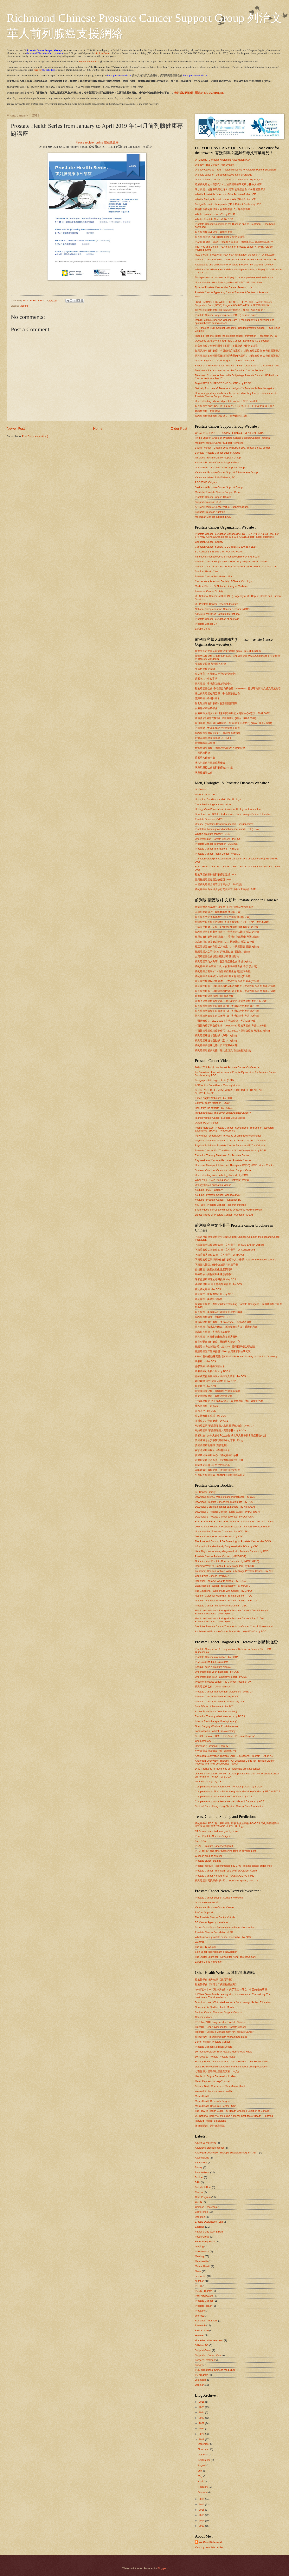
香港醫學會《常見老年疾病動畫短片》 (216, 1984)
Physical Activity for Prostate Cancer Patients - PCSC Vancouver (230, 1140)
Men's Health (202, 2096)
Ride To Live (202, 2330)
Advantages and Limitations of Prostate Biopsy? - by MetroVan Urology (234, 264)
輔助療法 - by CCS (205, 1386)
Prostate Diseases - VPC (208, 819)
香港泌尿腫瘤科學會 (206, 708)
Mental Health (202, 2266)
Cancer (199, 2192)
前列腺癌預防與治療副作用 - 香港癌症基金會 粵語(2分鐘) (227, 981)
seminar (199, 2335)
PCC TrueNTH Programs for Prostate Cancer (220, 2022)
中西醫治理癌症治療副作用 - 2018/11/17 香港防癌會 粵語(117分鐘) (232, 1030)
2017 (202, 2504)
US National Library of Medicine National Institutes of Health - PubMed (234, 2115)
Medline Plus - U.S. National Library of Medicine (221, 586)
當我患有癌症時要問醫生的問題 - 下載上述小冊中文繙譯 (226, 345)
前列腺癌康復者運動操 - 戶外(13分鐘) (216, 1035)
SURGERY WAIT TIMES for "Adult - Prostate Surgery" (225, 1736)
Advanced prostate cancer (209, 2147)
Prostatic (200, 2310)
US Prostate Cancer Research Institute (216, 604)
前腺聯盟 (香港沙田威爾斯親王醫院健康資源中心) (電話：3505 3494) (233, 723)
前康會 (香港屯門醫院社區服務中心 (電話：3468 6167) (225, 718)
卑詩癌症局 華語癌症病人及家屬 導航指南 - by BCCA (224, 1425)
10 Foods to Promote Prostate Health (215, 2056)
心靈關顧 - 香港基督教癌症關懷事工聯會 (217, 728)
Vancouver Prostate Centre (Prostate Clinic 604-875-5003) (227, 556)
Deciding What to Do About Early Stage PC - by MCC (224, 1566)
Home (97, 428)
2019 (202, 2439)
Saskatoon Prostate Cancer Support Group (218, 487)
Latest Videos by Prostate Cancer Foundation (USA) (224, 1214)
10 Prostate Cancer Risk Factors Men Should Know (223, 2051)
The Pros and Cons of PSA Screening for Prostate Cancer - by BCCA (233, 1541)
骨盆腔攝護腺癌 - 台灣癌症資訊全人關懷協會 (220, 747)
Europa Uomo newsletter (208, 1961)
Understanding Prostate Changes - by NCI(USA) (221, 1531)
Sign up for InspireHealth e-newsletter (216, 1951)
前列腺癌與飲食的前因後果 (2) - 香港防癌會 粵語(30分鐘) (227, 1010)
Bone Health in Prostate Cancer (212, 2041)
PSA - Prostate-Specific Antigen (212, 1836)
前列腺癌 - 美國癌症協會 (208, 1299)
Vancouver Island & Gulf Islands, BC (215, 477)
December (204, 2443)
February (203, 2486)
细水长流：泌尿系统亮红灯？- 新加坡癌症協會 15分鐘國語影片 (230, 189)
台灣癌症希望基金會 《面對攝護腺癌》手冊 (219, 1460)
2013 (202, 2525)
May (200, 2476)
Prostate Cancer (204, 2300)
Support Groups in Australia (210, 512)
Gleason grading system (208, 1855)
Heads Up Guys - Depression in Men (215, 2076)
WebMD (199, 1941)
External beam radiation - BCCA (212, 1102)
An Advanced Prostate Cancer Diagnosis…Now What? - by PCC (230, 1631)
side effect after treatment (209, 2340)
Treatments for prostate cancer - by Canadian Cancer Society (229, 370)
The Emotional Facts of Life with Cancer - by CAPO (223, 1590)
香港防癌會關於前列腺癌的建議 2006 (215, 874)
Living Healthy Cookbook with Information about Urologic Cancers (231, 2066)
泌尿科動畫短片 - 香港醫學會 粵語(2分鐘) (218, 912)
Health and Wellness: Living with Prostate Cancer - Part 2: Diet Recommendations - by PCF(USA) (229, 1620)
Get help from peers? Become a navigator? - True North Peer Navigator (234, 388)
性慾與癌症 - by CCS (206, 1405)
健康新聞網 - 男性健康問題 (210, 2125)
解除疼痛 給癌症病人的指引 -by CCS (215, 1381)
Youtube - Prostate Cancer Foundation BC (218, 1199)
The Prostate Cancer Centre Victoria (215, 1917)
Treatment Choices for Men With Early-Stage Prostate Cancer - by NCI (234, 1571)
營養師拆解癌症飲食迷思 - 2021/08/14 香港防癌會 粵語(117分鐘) (231, 1000)
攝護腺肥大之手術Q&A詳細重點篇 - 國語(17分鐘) (222, 951)
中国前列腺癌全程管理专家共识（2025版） (219, 884)
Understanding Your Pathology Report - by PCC (221, 1175)
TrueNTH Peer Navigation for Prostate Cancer (220, 2026)
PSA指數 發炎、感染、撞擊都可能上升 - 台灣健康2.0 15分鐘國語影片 (234, 241)
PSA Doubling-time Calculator (211, 1661)
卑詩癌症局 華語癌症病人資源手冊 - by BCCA (220, 1430)
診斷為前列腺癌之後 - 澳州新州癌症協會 (217, 1470)
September (204, 2460)
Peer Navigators (204, 2295)
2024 (202, 2412)
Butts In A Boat (203, 2187)
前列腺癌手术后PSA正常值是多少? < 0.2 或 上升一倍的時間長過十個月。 (236, 405)
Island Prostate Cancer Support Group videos (220, 1117)
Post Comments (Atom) (35, 436)
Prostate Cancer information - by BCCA (217, 1657)
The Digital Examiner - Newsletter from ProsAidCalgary (225, 1956)
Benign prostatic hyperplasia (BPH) (214, 1080)
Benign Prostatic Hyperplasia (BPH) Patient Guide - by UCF (228, 204)
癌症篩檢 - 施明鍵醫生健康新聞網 (213, 1274)
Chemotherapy (203, 1740)
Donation (200, 2216)
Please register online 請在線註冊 (97, 142)
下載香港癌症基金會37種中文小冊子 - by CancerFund (225, 1249)
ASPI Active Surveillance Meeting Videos (217, 1085)
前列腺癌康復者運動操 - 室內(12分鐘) (216, 1040)
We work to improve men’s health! (213, 2091)
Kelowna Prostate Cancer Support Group (217, 462)
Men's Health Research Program (213, 2101)
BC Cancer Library (205, 1492)
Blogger (161, 2568)
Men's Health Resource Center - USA (215, 2106)
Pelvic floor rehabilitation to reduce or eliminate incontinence (228, 1135)
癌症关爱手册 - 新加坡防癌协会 (212, 1465)
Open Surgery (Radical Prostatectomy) (216, 1726)
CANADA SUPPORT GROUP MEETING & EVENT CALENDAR (230, 432)
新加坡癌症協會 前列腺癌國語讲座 (214, 996)
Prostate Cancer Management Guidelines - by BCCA (224, 1691)
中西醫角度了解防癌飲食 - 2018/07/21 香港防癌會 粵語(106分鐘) (231, 1025)
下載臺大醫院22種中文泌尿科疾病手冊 (216, 1264)
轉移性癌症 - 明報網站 (207, 411)
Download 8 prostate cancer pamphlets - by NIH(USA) (225, 1506)
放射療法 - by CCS (205, 1361)
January (202, 2492)
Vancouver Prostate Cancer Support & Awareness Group (226, 472)
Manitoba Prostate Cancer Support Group (218, 492)
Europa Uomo (202, 628)
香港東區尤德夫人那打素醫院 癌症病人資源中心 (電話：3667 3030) (232, 713)
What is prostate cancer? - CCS (212, 833)
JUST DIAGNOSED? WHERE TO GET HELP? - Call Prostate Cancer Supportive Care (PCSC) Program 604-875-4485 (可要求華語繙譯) (233, 303)
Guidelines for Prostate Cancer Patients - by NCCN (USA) (227, 1561)
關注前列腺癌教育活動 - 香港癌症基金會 (217, 693)
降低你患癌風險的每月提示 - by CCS (215, 1279)
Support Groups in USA (208, 502)
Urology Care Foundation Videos (213, 1185)
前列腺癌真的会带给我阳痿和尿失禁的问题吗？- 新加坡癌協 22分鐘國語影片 (238, 355)
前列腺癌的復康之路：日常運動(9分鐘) (216, 1045)
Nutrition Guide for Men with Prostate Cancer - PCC (223, 1595)
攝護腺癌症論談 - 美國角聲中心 (212, 1316)
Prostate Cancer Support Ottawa (213, 497)
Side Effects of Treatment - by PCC (214, 1706)
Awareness (201, 2162)
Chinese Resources (206, 2207)
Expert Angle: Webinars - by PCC (213, 1098)
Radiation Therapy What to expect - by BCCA (220, 1716)
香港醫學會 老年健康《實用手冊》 (214, 1979)
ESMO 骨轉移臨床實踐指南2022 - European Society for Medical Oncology (236, 1356)
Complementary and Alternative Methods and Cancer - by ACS (229, 1801)
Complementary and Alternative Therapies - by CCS (223, 1796)
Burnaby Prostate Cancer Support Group (217, 452)
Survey (199, 2365)
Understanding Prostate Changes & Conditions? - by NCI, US (229, 179)
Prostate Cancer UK (206, 623)
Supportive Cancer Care (208, 2355)
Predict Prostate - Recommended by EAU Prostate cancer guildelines (233, 1865)
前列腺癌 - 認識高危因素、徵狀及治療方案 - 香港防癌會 (226, 1326)
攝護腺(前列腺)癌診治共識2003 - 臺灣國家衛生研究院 (225, 1346)
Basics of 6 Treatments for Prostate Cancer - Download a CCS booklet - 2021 (238, 365)
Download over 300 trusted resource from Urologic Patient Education (233, 814)
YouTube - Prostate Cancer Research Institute (220, 1204)
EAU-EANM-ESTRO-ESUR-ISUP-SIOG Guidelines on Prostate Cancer (234, 1521)
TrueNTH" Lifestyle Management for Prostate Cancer (224, 2031)
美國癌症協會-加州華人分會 (210, 663)
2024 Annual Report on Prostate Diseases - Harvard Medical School (232, 1526)
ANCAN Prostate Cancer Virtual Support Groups (221, 506)
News (198, 2271)
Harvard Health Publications (210, 2120)
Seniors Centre (102, 53)
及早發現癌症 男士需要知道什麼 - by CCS (218, 1284)
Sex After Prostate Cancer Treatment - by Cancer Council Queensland (234, 1626)
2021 (202, 2428)
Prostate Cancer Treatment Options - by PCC (220, 1701)
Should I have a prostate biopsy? (213, 1666)
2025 (202, 2407)
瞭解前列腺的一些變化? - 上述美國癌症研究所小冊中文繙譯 (228, 184)
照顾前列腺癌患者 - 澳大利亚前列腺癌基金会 (220, 1474)
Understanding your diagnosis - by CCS (217, 1671)
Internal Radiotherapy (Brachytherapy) (216, 1721)
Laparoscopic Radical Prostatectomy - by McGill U (222, 1585)
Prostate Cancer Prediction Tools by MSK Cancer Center (226, 1870)
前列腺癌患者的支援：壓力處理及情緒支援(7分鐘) (223, 1050)
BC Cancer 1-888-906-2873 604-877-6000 (218, 551)
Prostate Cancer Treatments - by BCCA (217, 1696)
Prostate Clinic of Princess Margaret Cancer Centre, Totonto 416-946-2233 (236, 566)
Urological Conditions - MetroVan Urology (218, 799)
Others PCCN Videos (206, 1122)
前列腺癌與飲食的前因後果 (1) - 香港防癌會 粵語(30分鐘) (227, 1005)
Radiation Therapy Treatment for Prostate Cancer (222, 1155)
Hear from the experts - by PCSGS (214, 1107)
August (202, 2465)
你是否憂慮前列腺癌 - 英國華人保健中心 (217, 1341)
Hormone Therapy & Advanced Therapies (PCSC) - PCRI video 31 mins (234, 1165)
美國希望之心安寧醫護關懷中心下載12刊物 (219, 1440)
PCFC (198, 2286)
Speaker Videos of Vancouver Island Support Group (223, 1170)
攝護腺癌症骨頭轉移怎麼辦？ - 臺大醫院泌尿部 (221, 415)
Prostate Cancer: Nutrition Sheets (213, 2046)
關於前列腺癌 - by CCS (208, 1289)
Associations (202, 2157)
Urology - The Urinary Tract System (214, 164)
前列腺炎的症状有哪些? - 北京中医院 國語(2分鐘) (222, 917)
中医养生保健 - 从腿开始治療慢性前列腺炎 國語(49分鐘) (226, 926)
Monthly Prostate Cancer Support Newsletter (219, 442)
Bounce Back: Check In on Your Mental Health (220, 2086)
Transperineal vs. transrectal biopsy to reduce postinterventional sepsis (234, 277)
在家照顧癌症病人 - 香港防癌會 (212, 1450)
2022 (202, 2423)
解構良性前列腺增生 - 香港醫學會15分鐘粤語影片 (222, 209)
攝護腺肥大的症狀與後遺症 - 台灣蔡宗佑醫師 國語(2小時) (227, 931)
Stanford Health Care (206, 571)
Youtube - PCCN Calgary (209, 1189)
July (200, 2470)
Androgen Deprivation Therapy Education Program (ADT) (226, 2152)
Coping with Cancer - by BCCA (212, 1575)
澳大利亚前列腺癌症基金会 (210, 762)
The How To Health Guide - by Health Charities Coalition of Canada (232, 2110)
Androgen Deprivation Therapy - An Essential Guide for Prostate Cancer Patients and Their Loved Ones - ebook (235, 1762)
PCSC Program (203, 2290)
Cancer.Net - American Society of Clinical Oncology (223, 581)
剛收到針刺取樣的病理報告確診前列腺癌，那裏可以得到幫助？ (230, 310)
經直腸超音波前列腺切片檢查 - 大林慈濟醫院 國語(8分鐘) (227, 946)
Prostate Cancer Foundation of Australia (217, 618)
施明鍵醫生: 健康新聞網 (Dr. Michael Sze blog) (221, 2036)
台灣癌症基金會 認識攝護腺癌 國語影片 (217, 956)
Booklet (199, 2177)
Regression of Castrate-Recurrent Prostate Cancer (223, 1160)
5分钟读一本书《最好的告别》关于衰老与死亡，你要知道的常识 (231, 1989)
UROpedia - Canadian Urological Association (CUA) (223, 159)
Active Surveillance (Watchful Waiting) (216, 1711)
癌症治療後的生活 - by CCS (210, 1415)
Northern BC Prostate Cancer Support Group (220, 467)
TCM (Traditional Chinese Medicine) (215, 2369)
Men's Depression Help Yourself (212, 2081)
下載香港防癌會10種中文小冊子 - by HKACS (220, 1254)
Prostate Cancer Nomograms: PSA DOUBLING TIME (224, 1875)
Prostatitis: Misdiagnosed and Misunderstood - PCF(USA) (227, 829)
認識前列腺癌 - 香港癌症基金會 (212, 1331)
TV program (201, 2374)
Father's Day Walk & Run (209, 2231)
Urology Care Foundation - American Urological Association (228, 809)
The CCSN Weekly (205, 1946)
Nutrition (199, 2280)
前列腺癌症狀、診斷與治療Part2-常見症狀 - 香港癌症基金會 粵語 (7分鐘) (235, 991)
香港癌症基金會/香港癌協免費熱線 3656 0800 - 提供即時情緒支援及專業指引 (238, 688)
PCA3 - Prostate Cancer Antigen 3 (214, 1846)
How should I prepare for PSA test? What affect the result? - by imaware (235, 254)
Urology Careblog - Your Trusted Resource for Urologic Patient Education (235, 169)
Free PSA (200, 1841)
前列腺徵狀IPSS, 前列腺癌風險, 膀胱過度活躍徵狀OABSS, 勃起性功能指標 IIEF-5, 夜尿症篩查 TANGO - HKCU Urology (237, 1825)
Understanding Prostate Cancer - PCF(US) (218, 839)
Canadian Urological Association (213, 804)
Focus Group (202, 2236)
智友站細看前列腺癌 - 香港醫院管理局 (216, 703)
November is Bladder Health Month (214, 2007)
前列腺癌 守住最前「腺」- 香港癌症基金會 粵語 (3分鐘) (226, 966)
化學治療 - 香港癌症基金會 (210, 1366)
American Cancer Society (209, 591)
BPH (197, 2182)
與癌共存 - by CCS (205, 1410)
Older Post (179, 428)
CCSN (198, 2201)
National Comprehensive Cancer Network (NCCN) (222, 609)
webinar (199, 2384)
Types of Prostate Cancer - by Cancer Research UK (223, 287)
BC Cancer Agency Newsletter (211, 1922)
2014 (202, 2520)
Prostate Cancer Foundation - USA (214, 1932)
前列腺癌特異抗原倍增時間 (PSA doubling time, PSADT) (226, 1880)
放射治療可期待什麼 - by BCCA (212, 1371)
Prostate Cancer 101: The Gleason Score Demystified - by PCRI (230, 1150)
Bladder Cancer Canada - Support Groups (218, 2012)
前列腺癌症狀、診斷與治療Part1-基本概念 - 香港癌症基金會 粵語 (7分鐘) (235, 986)
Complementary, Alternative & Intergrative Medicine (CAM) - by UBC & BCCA (237, 1791)
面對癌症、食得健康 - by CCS (211, 1420)
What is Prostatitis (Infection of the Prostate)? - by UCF (225, 194)
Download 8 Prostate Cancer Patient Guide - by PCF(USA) (227, 1511)
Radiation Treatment (206, 2320)
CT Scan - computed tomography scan (216, 1831)
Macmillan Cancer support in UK (213, 516)
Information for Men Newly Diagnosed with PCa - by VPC (226, 1546)
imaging (199, 2246)
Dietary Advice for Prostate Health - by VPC (219, 1536)
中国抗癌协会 (202, 752)
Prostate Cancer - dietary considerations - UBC (221, 1605)
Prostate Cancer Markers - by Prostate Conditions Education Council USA (236, 259)
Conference (201, 2211)
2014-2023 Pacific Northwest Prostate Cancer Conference (227, 1067)
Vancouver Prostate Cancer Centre (214, 1907)
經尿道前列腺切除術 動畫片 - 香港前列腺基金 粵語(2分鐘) (227, 936)
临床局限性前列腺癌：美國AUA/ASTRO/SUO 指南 (223, 1321)
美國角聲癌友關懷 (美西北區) (211, 1445)
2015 (202, 2515)
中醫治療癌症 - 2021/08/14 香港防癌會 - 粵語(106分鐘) (225, 1020)
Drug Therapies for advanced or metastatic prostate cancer (227, 1768)
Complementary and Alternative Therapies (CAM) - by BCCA (228, 1786)
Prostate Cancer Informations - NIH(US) (217, 848)
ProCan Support (204, 1912)
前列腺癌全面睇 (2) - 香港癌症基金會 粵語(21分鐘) (223, 976)
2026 (202, 2401)
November (204, 2449)
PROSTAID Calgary (206, 482)
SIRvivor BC (202, 2345)
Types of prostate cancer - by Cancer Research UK (223, 1681)
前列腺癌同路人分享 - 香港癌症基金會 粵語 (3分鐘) (223, 961)
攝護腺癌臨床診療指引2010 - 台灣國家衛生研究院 (223, 1351)
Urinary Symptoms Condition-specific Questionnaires (224, 824)
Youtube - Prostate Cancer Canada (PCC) (218, 1194)
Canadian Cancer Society (209, 541)
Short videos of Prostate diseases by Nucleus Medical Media (228, 1209)
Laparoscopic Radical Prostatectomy (215, 1731)
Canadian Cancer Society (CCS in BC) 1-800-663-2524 (225, 546)
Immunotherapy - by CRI (208, 1781)
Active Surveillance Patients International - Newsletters (225, 1927)
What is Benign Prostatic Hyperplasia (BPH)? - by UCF (225, 199)
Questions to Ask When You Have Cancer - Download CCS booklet (232, 340)
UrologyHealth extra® (207, 1902)
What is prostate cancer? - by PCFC (215, 214)
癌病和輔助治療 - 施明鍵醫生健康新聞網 (217, 1391)
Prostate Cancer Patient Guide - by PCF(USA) (220, 1556)
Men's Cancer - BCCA (207, 794)
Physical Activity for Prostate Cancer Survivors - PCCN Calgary (230, 1145)
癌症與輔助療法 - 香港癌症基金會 (213, 1395)
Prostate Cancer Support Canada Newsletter (219, 1897)
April (200, 2481)
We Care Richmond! (210, 2542)
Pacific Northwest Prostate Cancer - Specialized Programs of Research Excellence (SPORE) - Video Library (234, 1129)
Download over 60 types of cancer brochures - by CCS (225, 1496)
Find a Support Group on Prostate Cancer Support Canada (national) (233, 437)
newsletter (200, 2276)
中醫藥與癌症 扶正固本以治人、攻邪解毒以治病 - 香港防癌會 (229, 1400)
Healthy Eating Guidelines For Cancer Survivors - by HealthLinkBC (232, 2061)
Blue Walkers (202, 2172)
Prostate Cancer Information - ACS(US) (217, 843)
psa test (199, 2315)
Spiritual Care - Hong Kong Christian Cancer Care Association (229, 1806)
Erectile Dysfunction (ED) (209, 2221)
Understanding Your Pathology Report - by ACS (221, 1676)
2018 (202, 2499)
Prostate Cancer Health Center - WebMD (217, 853)
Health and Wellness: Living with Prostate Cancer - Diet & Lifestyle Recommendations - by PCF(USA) (231, 1612)
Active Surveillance (205, 2142)
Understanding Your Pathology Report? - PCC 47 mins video (228, 282)
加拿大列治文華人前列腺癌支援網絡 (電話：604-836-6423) (228, 651)
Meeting (24, 305)
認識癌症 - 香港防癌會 (207, 698)
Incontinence (202, 2251)
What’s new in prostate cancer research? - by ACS (223, 1937)
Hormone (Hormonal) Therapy (211, 1746)
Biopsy (198, 2167)
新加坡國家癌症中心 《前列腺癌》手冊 (217, 1455)
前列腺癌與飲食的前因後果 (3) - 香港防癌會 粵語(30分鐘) (227, 1015)
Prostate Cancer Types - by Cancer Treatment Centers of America (231, 292)
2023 (202, 2417)
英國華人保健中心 (205, 757)
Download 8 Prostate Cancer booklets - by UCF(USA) (224, 1516)
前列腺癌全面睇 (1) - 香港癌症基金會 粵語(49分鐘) (223, 971)
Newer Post (16, 428)
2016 (202, 2509)
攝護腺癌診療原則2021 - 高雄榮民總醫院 (218, 732)
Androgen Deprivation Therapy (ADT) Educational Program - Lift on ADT (235, 1755)
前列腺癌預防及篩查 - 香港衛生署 (213, 231)
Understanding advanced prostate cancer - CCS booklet (226, 401)
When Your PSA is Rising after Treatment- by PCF (222, 1179)
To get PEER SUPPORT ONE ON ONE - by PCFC (223, 383)
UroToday (200, 789)
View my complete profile (209, 2547)
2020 (202, 2434)
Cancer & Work (203, 2017)
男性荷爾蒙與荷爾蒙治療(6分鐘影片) (215, 1750)
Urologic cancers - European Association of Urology (223, 174)
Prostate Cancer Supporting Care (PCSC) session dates (226, 315)
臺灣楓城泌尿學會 (205, 742)
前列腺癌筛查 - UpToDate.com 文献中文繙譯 (220, 236)
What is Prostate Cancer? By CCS (214, 219)
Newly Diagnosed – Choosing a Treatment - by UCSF (224, 360)
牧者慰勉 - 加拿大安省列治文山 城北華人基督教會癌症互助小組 (230, 1435)
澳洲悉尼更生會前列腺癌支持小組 (214, 767)
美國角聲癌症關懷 (205, 668)
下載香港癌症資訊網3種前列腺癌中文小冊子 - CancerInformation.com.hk (235, 1259)
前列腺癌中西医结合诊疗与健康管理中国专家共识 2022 (226, 889)
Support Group (203, 2350)
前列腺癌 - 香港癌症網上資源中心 (213, 683)
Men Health (201, 2261)
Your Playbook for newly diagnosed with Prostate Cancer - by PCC (232, 1551)
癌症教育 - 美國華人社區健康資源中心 (216, 673)
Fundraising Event (205, 2241)
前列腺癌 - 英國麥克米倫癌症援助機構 (216, 1336)
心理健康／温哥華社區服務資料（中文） (217, 2071)
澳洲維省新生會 (204, 772)
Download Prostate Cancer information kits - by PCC (224, 1501)
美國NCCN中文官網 (206, 678)
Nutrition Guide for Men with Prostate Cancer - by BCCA (226, 1600)
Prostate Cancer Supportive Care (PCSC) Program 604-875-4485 (231, 561)
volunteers (200, 2379)
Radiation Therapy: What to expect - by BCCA (220, 1580)
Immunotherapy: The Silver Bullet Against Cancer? (223, 1112)
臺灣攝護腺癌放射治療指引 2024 (213, 879)
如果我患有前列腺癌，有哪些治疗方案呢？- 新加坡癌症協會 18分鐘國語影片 (238, 350)
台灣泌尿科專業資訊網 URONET (213, 738)
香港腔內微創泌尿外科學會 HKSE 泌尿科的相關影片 (224, 907)
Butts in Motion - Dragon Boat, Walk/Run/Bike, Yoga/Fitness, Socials (233, 447)
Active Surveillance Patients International (217, 613)
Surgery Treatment (205, 2360)
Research (200, 2325)
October (202, 2454)
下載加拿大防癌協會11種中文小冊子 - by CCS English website (229, 1244)
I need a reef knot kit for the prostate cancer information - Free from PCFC (236, 335)
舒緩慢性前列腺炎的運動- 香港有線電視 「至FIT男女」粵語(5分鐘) (232, 921)
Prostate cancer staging (208, 1860)
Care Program (203, 2197)
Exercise (199, 2226)
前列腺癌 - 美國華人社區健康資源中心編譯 (218, 1312)
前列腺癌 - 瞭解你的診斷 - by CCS (214, 1294)
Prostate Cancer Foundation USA (213, 576)
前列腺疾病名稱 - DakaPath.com (213, 1686)
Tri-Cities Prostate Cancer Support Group (218, 457)
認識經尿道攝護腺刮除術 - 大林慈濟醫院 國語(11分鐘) (225, 941)
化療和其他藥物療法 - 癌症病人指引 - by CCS (220, 1376)
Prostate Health (203, 2305)
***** (197, 297)
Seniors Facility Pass (89, 61)
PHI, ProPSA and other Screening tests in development (225, 1850)
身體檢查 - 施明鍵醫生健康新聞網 (213, 1269)
